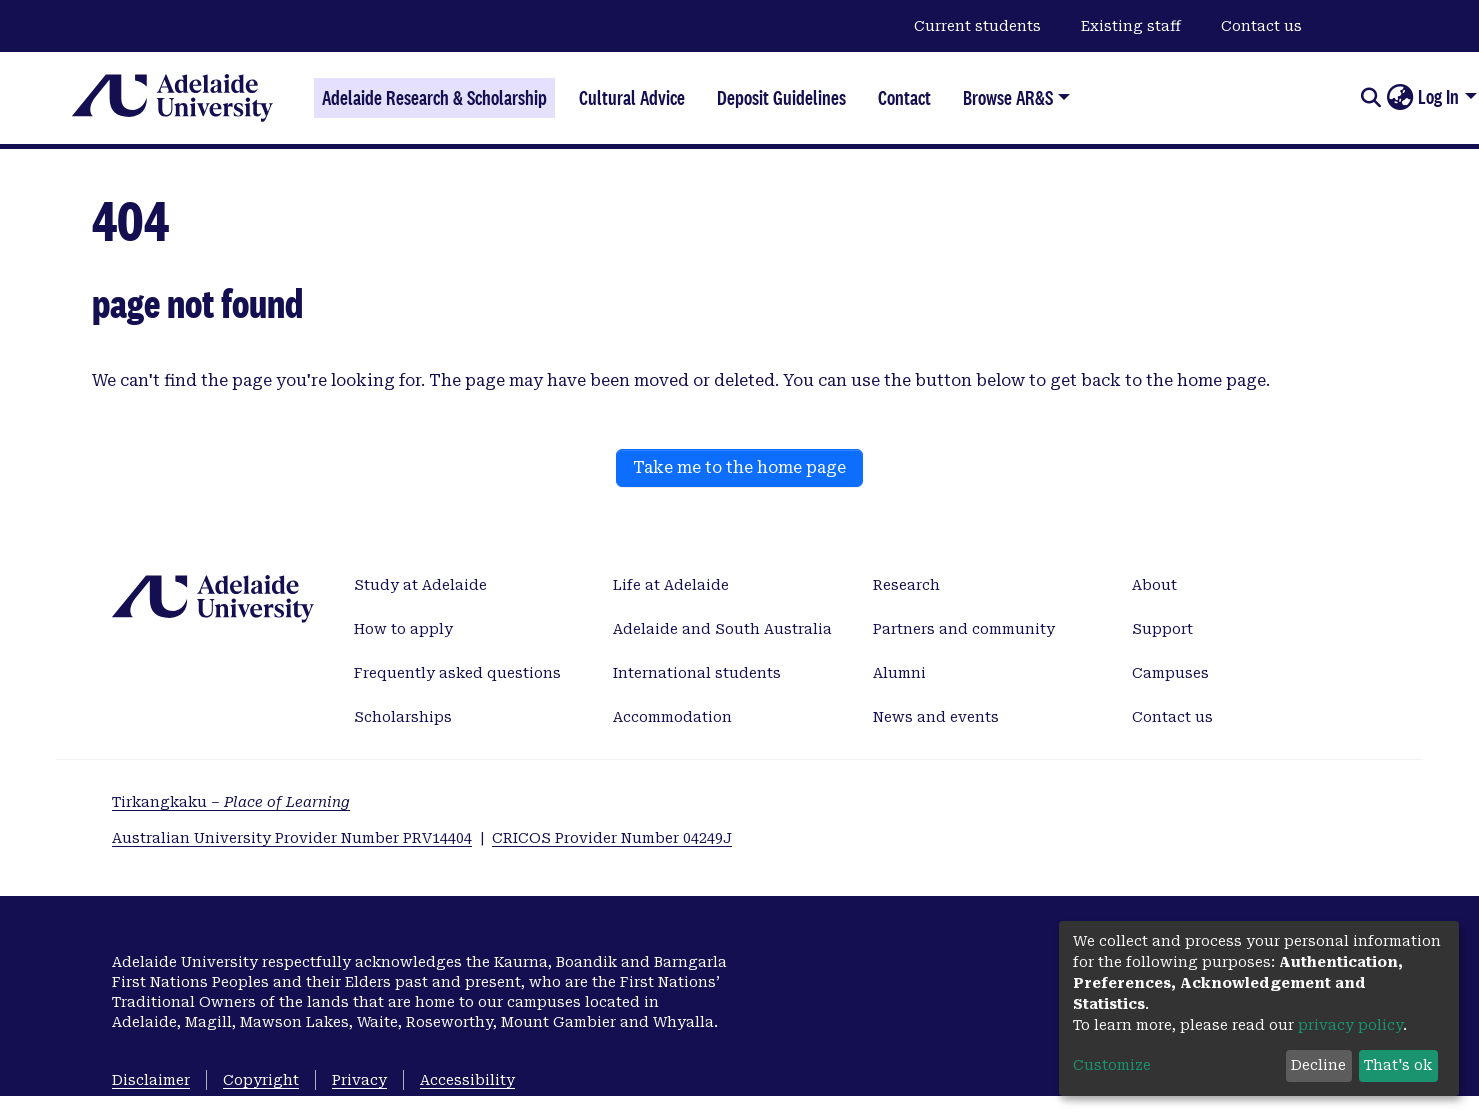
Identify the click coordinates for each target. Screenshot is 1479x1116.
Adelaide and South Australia (722, 629)
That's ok (1398, 1065)
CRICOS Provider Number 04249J (612, 838)
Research (906, 585)
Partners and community (964, 629)
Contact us (1261, 26)
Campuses (1170, 673)
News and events (936, 717)
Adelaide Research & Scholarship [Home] (434, 98)
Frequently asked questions (457, 673)
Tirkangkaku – (231, 802)
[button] (1399, 98)
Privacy (359, 1080)
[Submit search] (1370, 98)
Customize (1112, 1065)
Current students (977, 26)
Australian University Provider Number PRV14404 (292, 838)
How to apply (403, 629)
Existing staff (1131, 26)
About (1154, 585)
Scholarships (403, 717)
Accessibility (467, 1080)
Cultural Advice (632, 98)
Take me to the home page (739, 467)
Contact (904, 98)
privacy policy (1350, 1025)
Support (1162, 629)
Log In (1438, 97)
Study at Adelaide (420, 585)
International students (697, 673)
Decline (1318, 1065)
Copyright (261, 1080)
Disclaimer (151, 1080)
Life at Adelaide (671, 585)
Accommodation (672, 717)
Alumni (899, 673)
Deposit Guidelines (781, 98)
